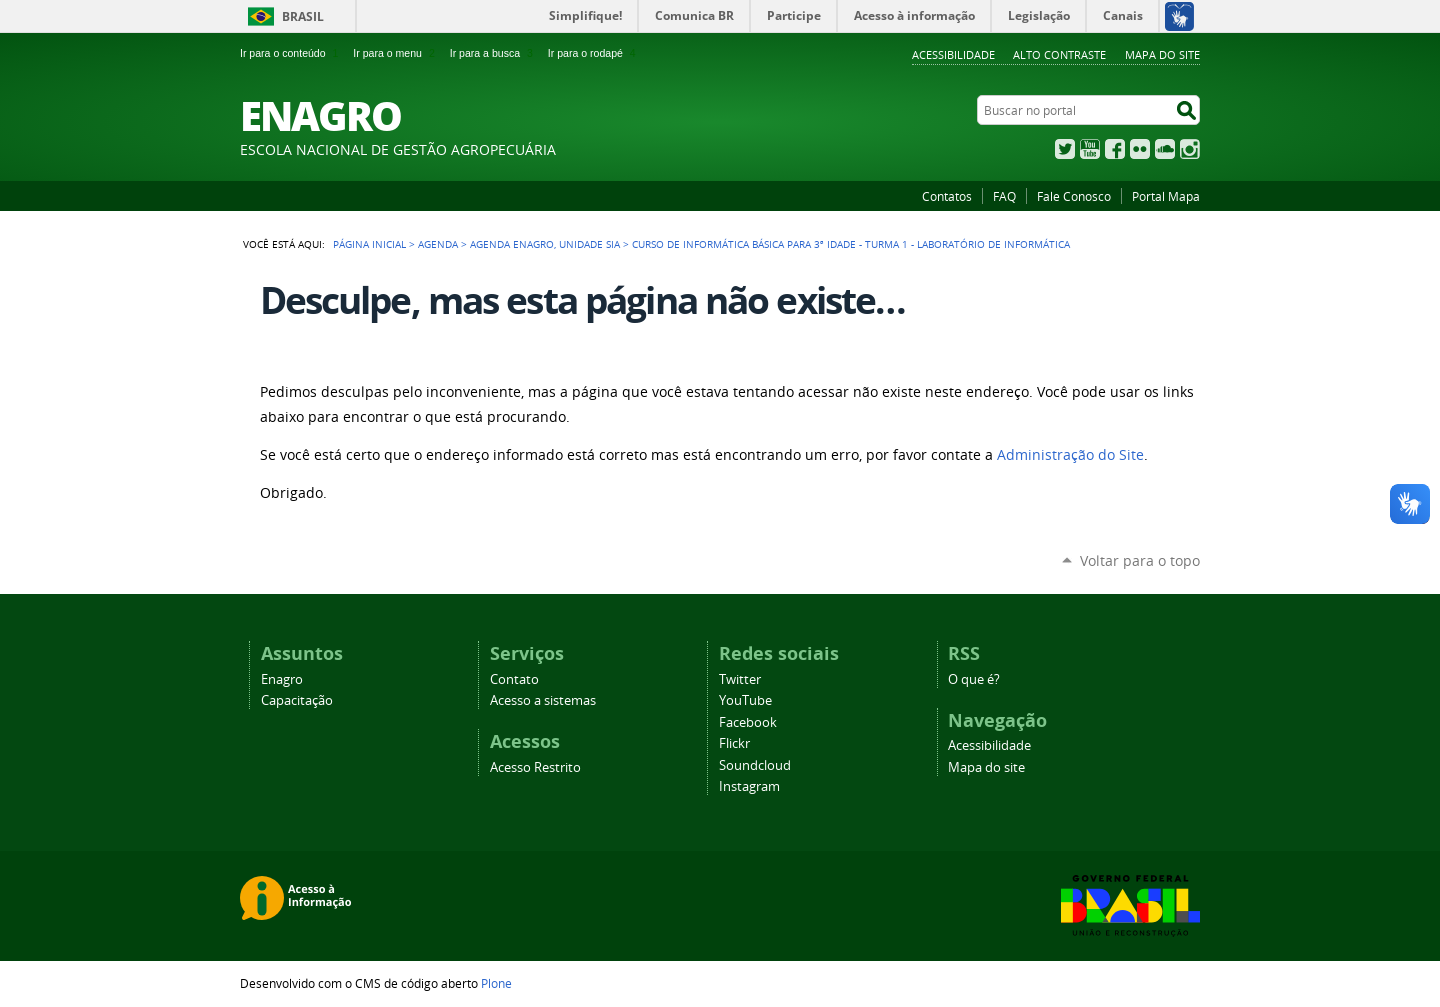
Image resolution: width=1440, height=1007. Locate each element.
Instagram (1190, 149)
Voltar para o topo (1140, 560)
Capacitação (297, 700)
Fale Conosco (1074, 196)
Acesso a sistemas (543, 700)
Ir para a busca (493, 53)
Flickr (1140, 149)
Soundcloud (755, 765)
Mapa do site (986, 767)
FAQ (1004, 196)
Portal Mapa (1166, 196)
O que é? (974, 679)
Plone (496, 983)
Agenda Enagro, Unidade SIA (545, 244)
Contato (514, 679)
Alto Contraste (1059, 54)
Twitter (1065, 149)
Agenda (438, 244)
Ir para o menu (395, 53)
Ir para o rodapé (594, 53)
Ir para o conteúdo (291, 53)
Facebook (1115, 149)
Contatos (947, 196)
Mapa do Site (1162, 54)
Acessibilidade (953, 54)
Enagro (282, 679)
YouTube (1090, 149)
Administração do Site (1070, 455)
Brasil (303, 16)
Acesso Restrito (535, 767)
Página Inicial (369, 244)
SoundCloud (1165, 149)
